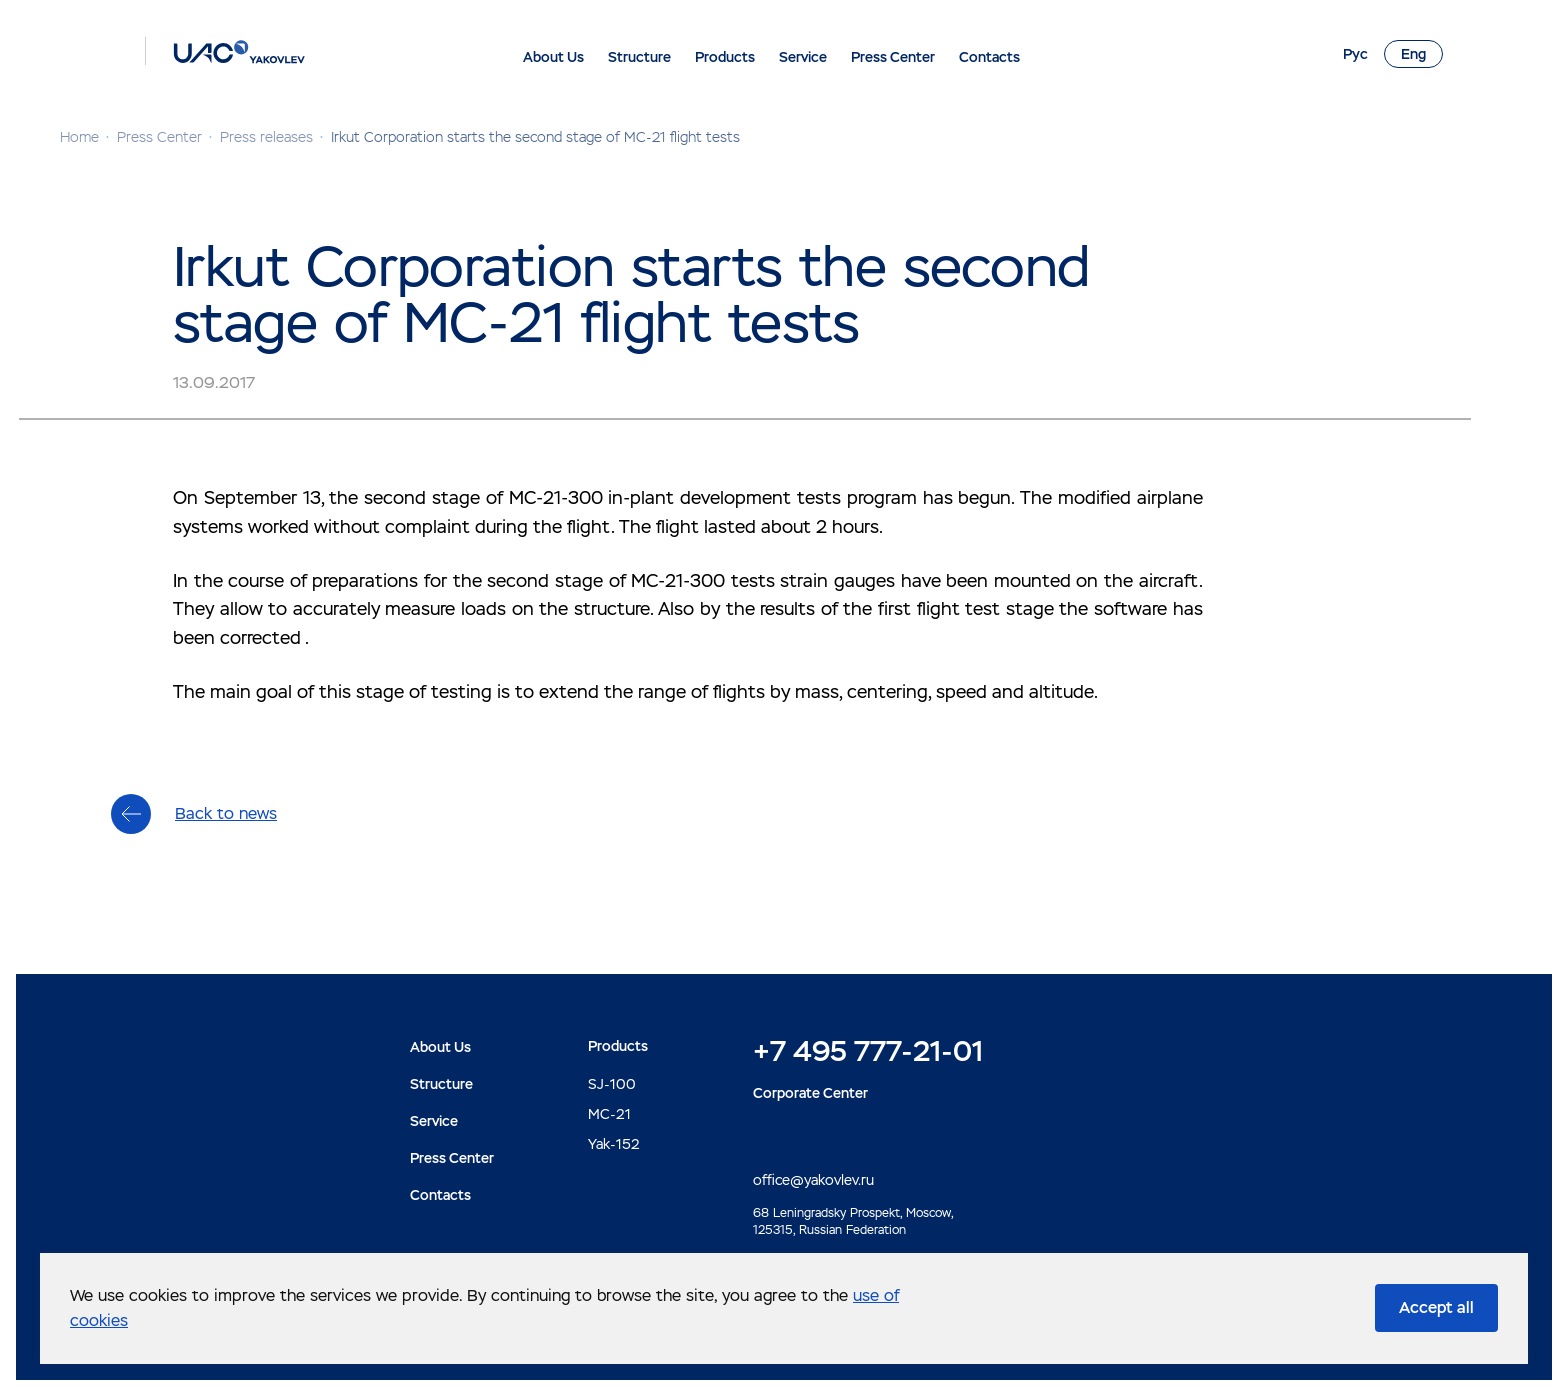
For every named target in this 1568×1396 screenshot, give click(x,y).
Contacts (989, 57)
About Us (553, 57)
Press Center (893, 57)
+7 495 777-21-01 (868, 1051)
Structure (639, 57)
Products (725, 57)
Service (803, 57)
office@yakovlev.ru (813, 1180)
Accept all (1436, 1307)
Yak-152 (614, 1144)
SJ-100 (612, 1084)
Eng (1413, 54)
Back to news (226, 813)
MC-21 (609, 1114)
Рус (1355, 54)
